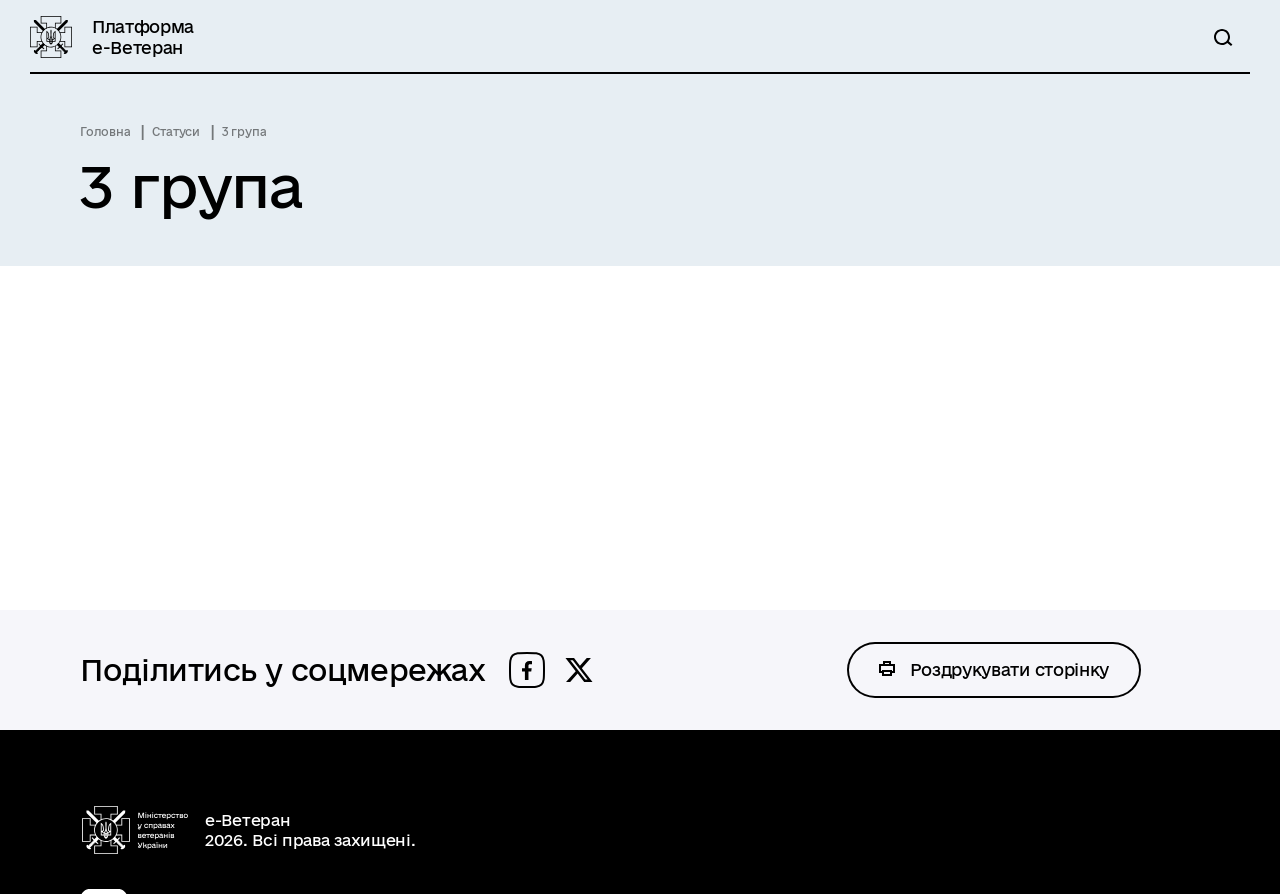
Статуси (175, 131)
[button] (527, 670)
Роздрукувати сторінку (1009, 669)
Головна (105, 131)
